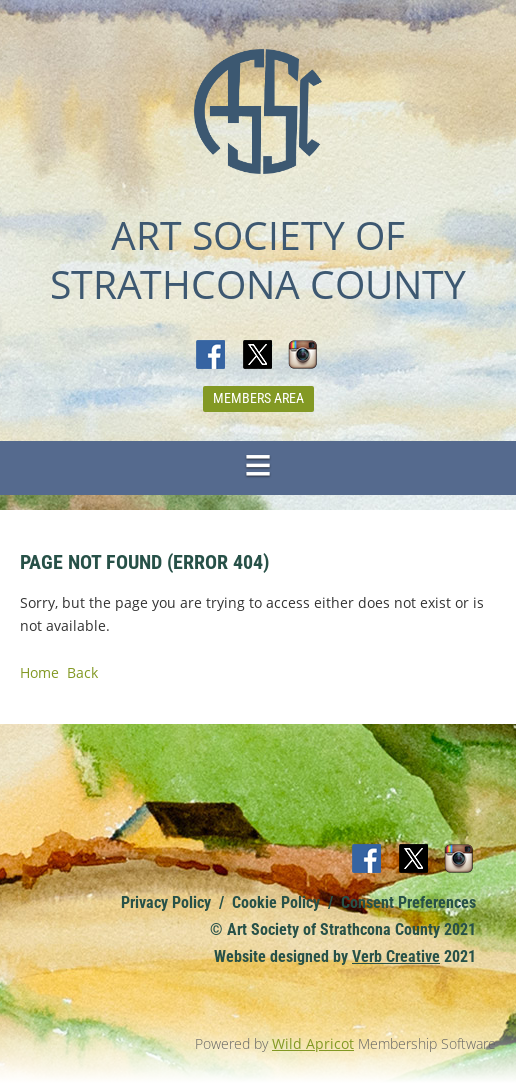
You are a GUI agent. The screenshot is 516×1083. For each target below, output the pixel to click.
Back (82, 672)
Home (39, 672)
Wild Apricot (313, 1043)
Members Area (258, 398)
